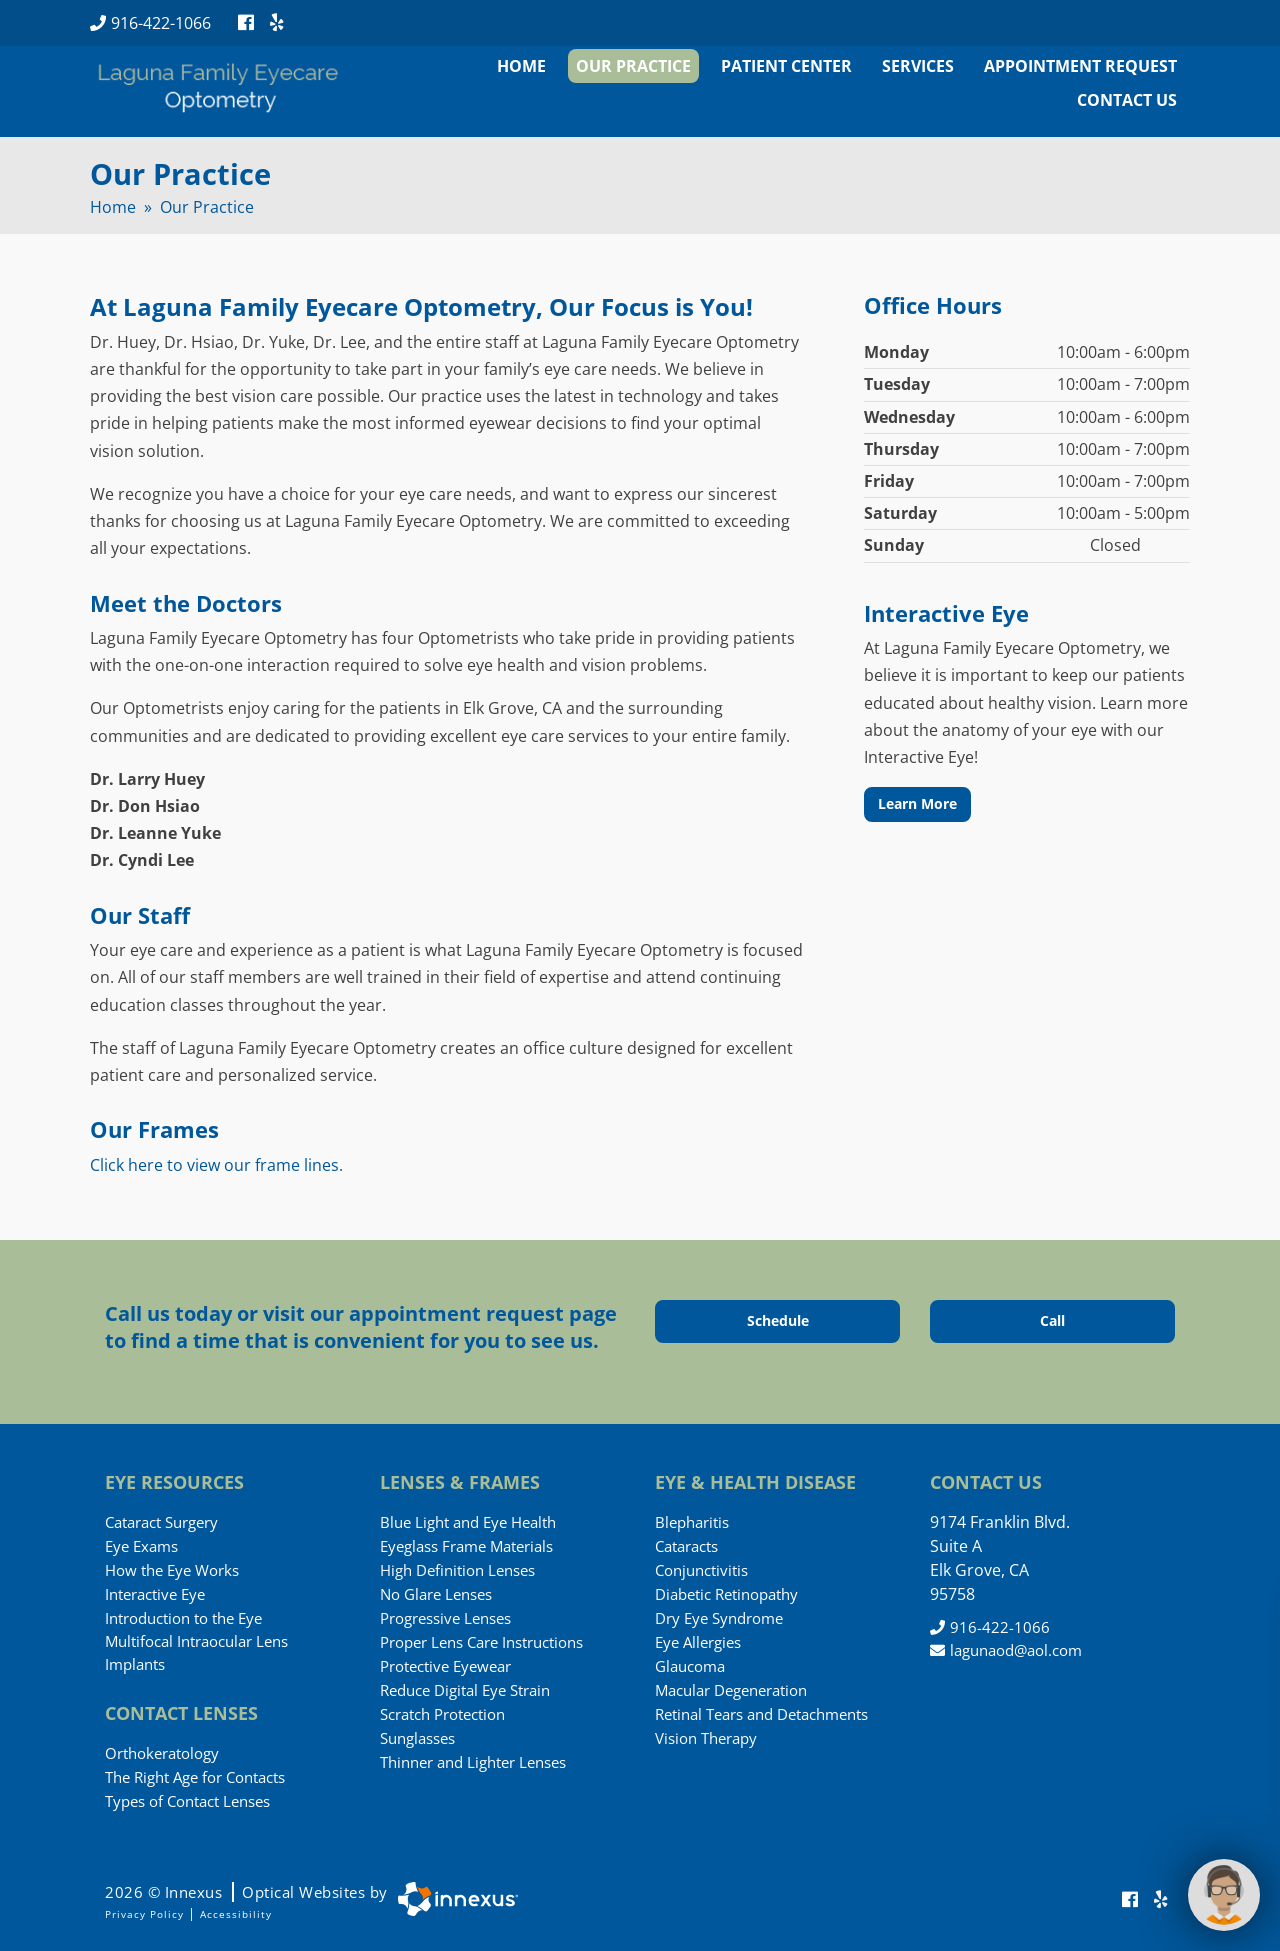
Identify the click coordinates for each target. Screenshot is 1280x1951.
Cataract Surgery (161, 1522)
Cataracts (686, 1546)
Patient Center (786, 66)
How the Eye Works (172, 1570)
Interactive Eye (155, 1594)
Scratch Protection (442, 1714)
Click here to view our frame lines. (216, 1165)
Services (918, 66)
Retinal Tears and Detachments (761, 1714)
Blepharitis (692, 1522)
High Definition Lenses (457, 1570)
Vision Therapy (706, 1738)
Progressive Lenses (445, 1618)
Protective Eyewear (445, 1666)
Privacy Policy (144, 1914)
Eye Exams (141, 1546)
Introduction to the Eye (183, 1618)
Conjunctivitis (701, 1570)
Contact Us (1127, 100)
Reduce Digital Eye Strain (465, 1690)
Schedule (798, 1320)
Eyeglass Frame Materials (466, 1546)
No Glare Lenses (436, 1594)
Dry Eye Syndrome (719, 1618)
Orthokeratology (162, 1753)
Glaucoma (690, 1666)
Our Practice (633, 66)
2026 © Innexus (246, 1892)
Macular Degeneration (731, 1690)
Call (1081, 1320)
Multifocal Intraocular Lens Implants (196, 1652)
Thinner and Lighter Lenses (473, 1762)
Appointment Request (1080, 66)
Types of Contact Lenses (187, 1801)
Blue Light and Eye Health (468, 1522)
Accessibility (236, 1914)
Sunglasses (417, 1738)
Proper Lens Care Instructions (481, 1642)
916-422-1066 (150, 23)
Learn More (917, 803)
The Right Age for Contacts (195, 1777)
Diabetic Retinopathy (726, 1594)
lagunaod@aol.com (1006, 1650)
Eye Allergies (698, 1642)
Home (521, 66)
